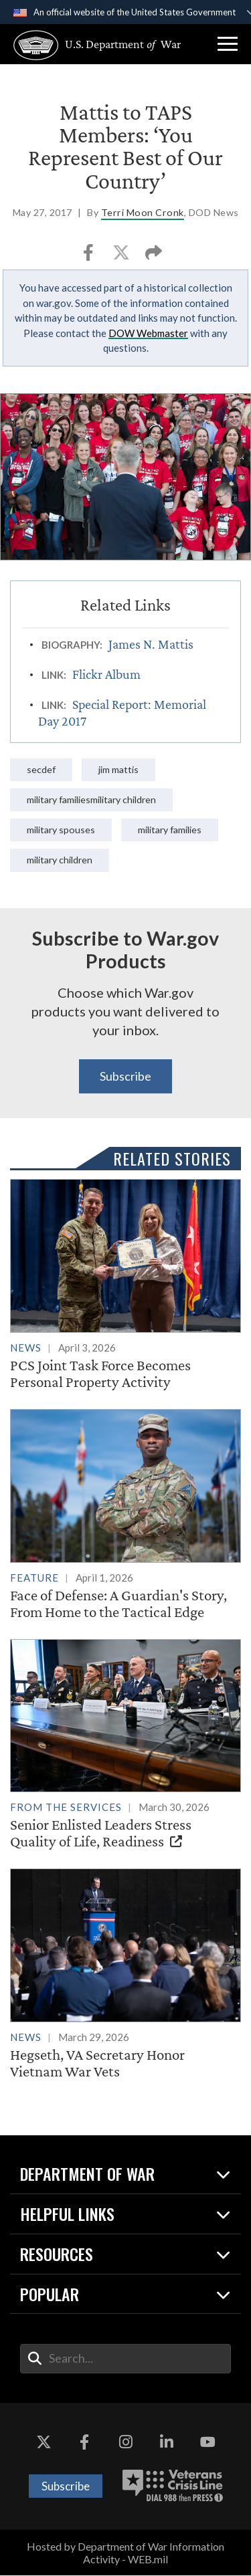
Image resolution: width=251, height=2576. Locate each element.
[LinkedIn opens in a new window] (166, 2443)
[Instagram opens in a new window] (126, 2443)
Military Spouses (61, 829)
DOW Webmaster (148, 333)
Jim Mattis (118, 769)
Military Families (171, 829)
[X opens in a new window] (43, 2443)
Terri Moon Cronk (142, 212)
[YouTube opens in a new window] (207, 2443)
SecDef (41, 769)
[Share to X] (122, 256)
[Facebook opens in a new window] (84, 2443)
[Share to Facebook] (89, 256)
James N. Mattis (150, 644)
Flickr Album (106, 674)
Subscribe (125, 1076)
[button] (228, 44)
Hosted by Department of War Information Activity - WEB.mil (125, 2552)
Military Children (60, 859)
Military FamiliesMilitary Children (92, 799)
